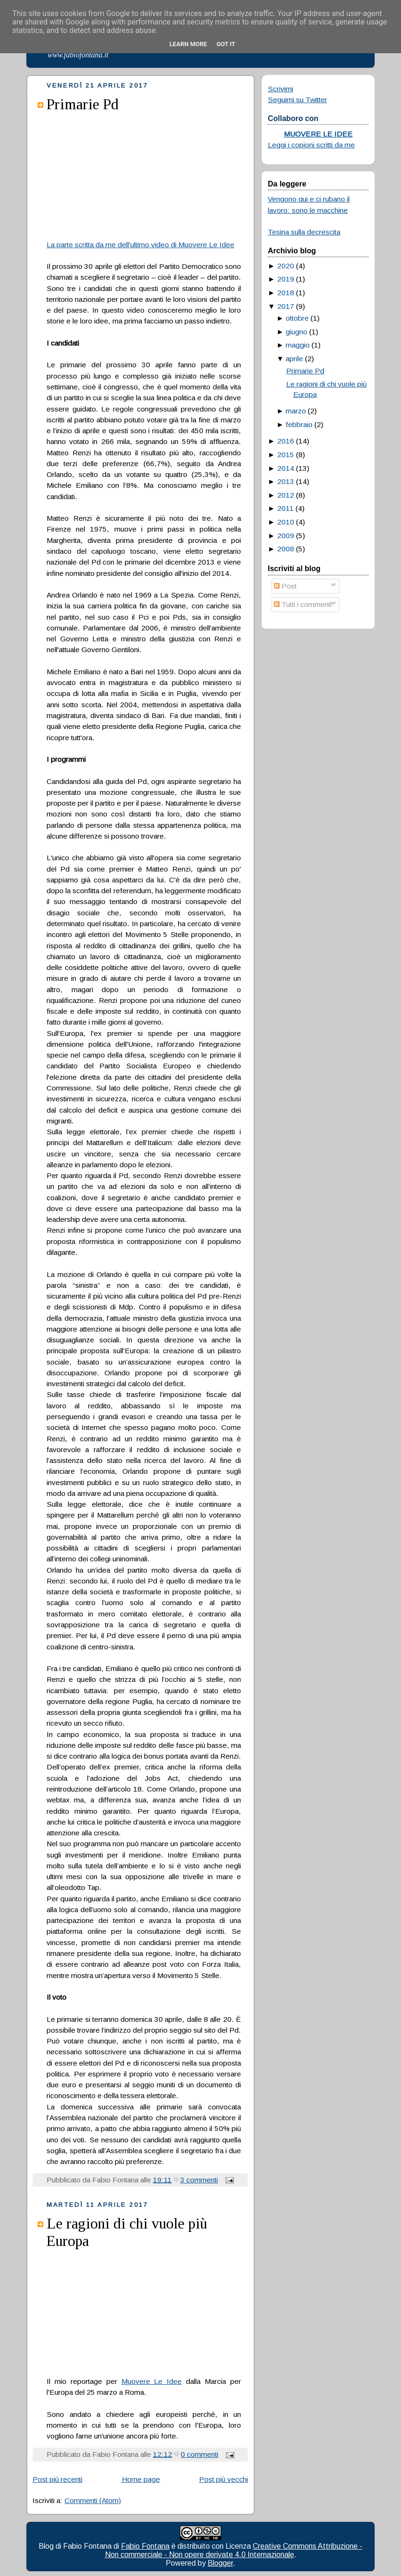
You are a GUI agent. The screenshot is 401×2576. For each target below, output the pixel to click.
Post (285, 586)
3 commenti (199, 2180)
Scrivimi (280, 89)
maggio (298, 345)
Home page (141, 2479)
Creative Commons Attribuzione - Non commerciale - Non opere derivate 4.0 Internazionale (234, 2550)
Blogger (220, 2563)
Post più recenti (57, 2479)
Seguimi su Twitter (297, 100)
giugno (296, 332)
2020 (285, 266)
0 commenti (199, 2454)
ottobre (297, 318)
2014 (285, 468)
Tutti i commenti (303, 604)
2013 (285, 481)
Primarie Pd (83, 104)
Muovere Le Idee (151, 2381)
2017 (285, 306)
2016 (285, 441)
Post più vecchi (223, 2479)
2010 (285, 522)
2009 (285, 536)
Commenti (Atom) (92, 2500)
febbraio (299, 424)
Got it (226, 44)
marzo (296, 411)
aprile (294, 359)
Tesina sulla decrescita (304, 232)
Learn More (188, 44)
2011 (285, 508)
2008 (285, 549)
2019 (285, 279)
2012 (285, 495)
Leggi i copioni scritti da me (311, 145)
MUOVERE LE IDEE (318, 134)
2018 (285, 293)
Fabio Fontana (145, 2546)
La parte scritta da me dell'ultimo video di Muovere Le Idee (140, 245)
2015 (285, 455)
